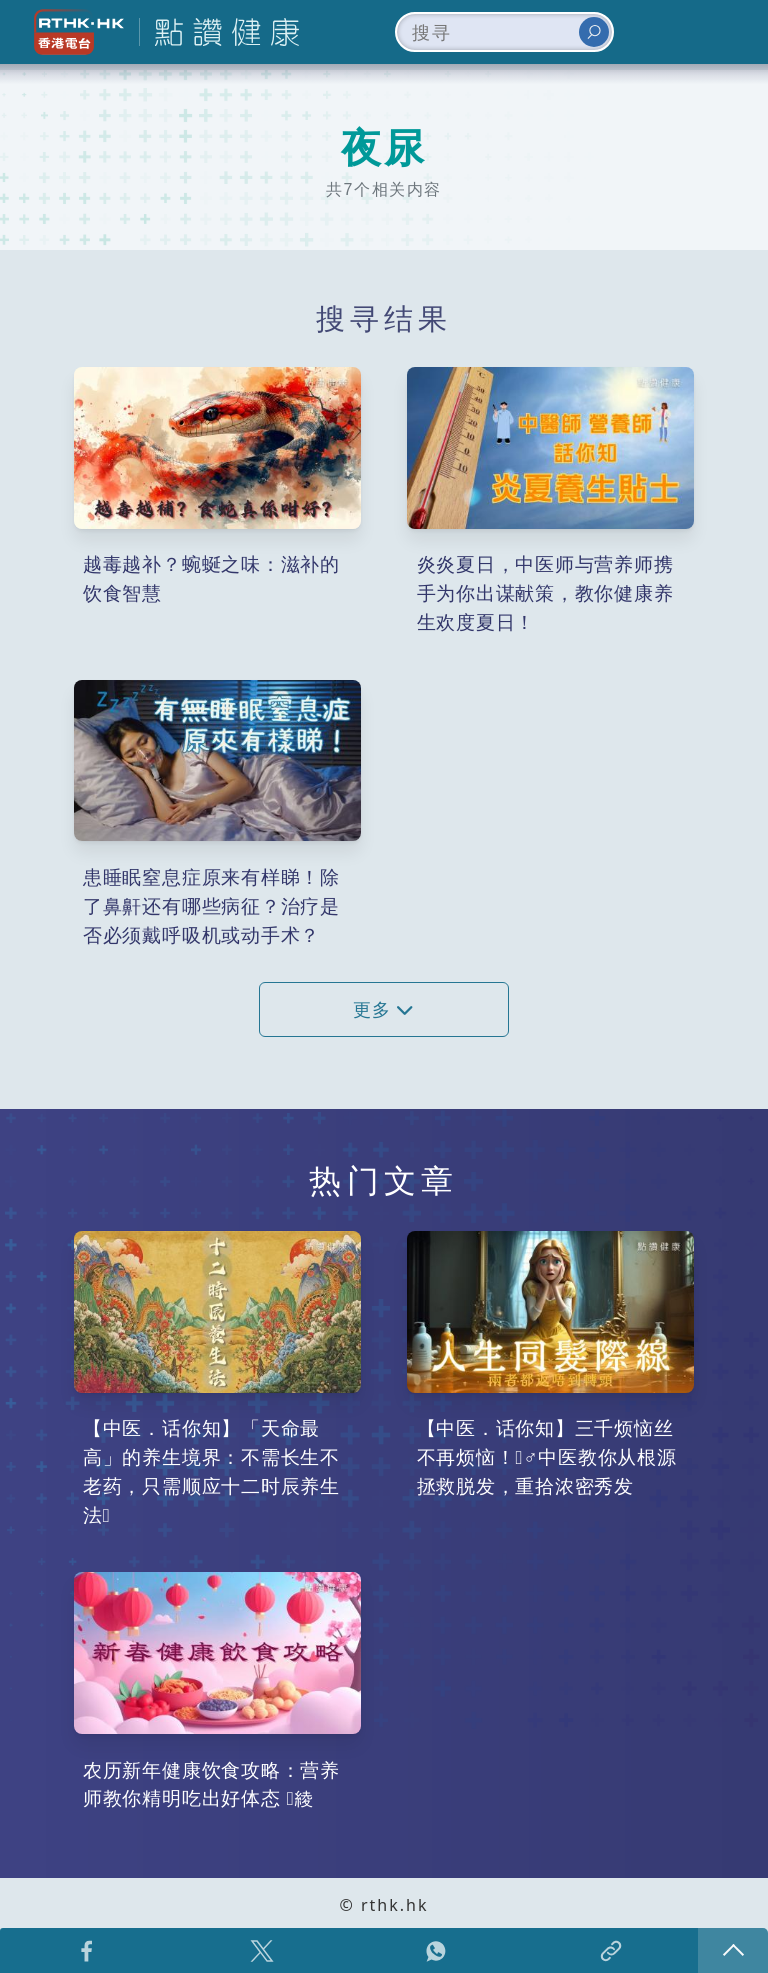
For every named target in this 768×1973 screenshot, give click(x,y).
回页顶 (733, 1950)
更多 (384, 1010)
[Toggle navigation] (722, 32)
